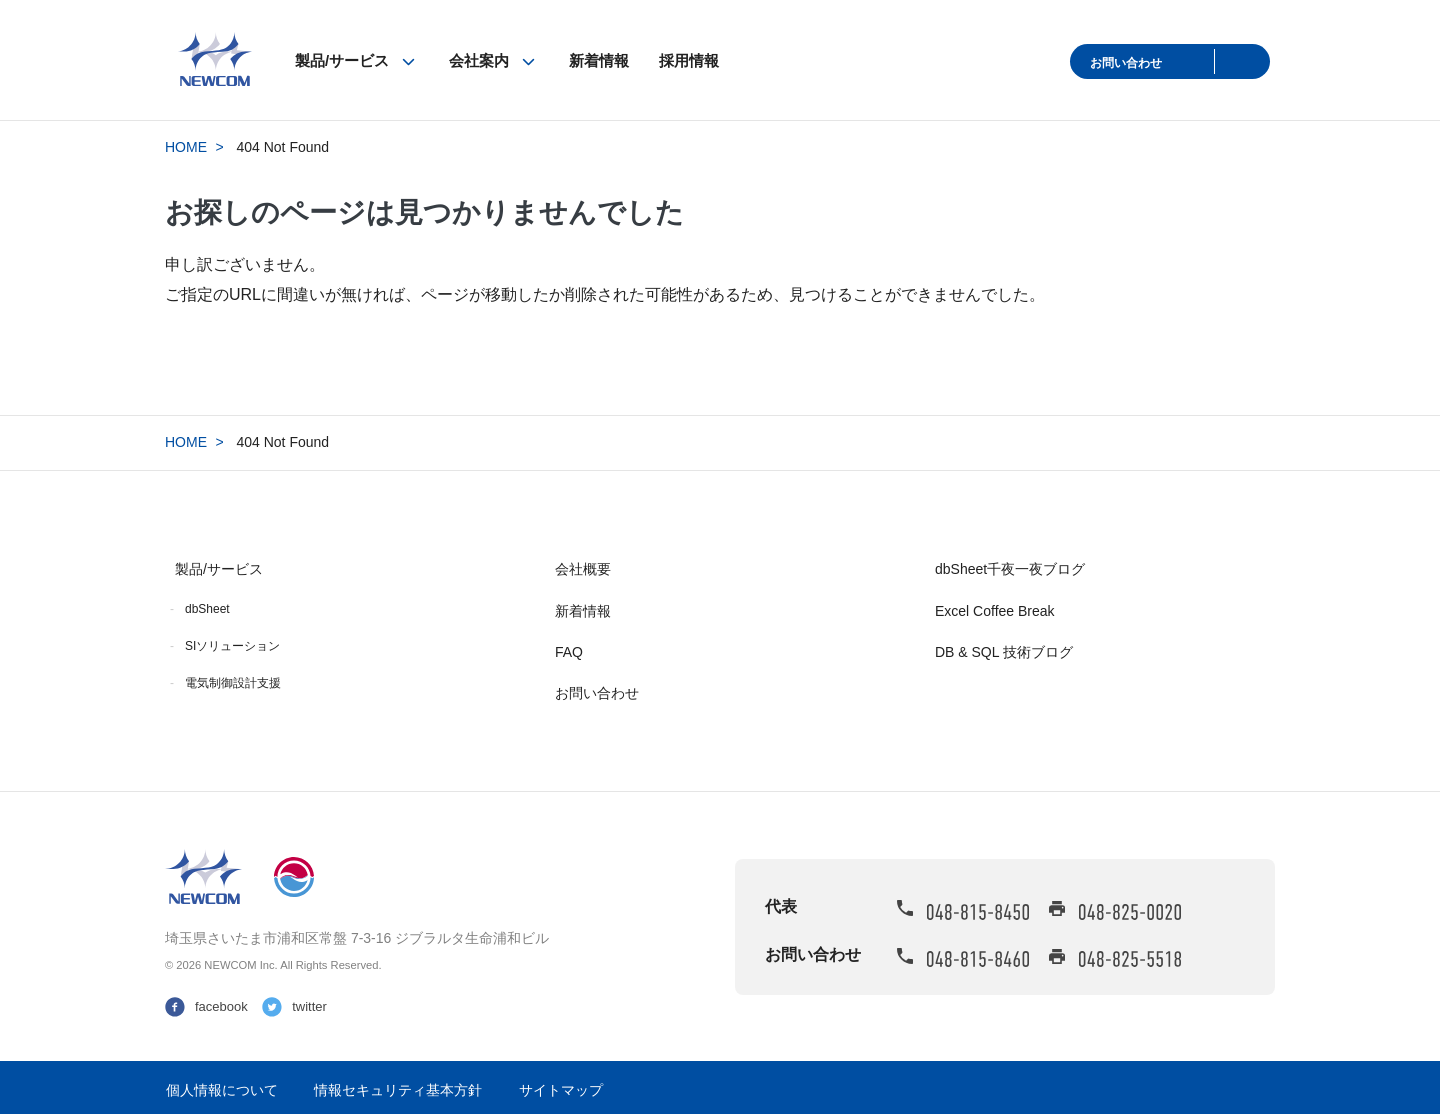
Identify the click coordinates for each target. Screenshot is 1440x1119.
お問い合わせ (1126, 63)
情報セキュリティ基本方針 (398, 1090)
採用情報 (689, 60)
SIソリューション (232, 646)
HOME (186, 147)
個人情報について (222, 1090)
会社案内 (479, 60)
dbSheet (207, 609)
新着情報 (599, 60)
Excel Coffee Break (995, 611)
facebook (221, 1006)
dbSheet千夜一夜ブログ (1010, 569)
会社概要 (583, 569)
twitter (309, 1006)
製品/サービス (342, 60)
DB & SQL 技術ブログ (1004, 652)
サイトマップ (561, 1090)
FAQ (569, 652)
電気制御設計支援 (233, 683)
